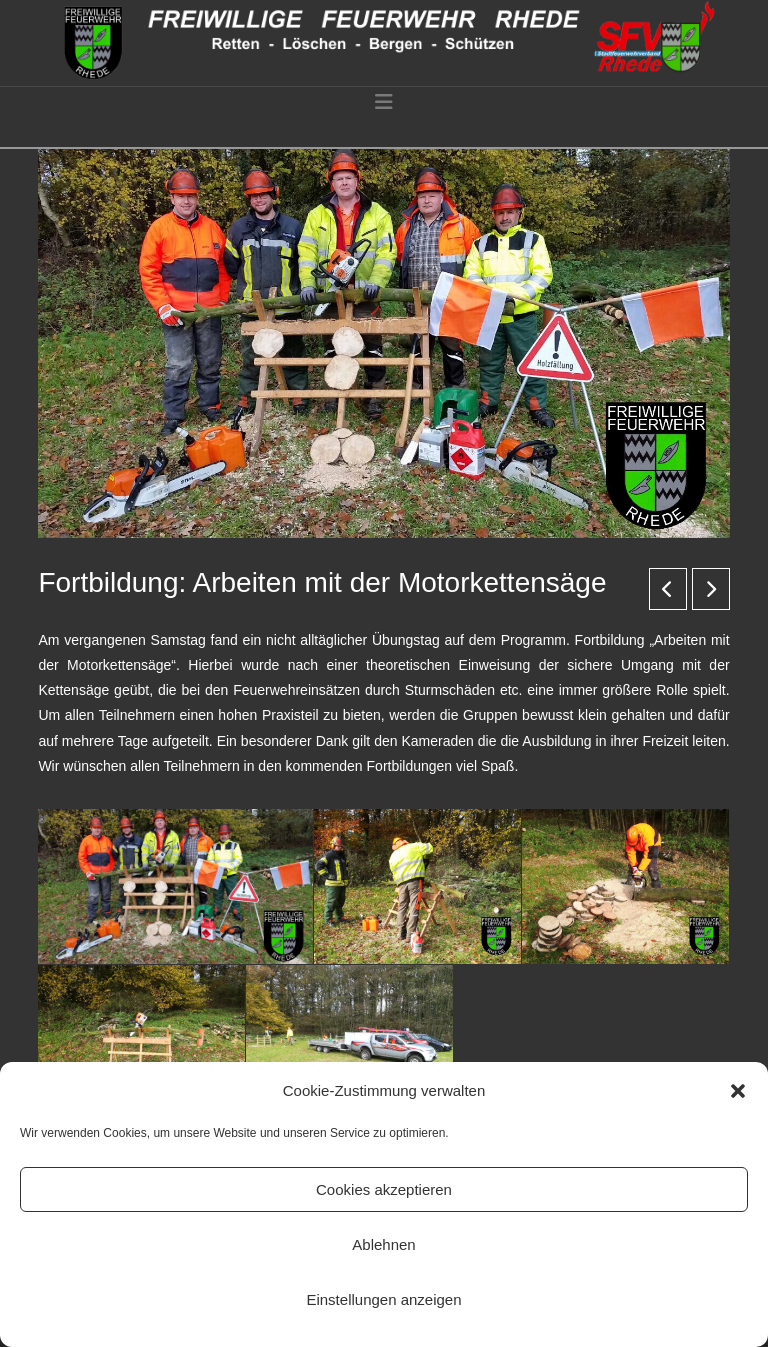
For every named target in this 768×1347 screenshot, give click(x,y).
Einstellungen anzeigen (383, 1299)
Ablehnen (383, 1244)
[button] (738, 1091)
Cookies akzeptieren (384, 1189)
